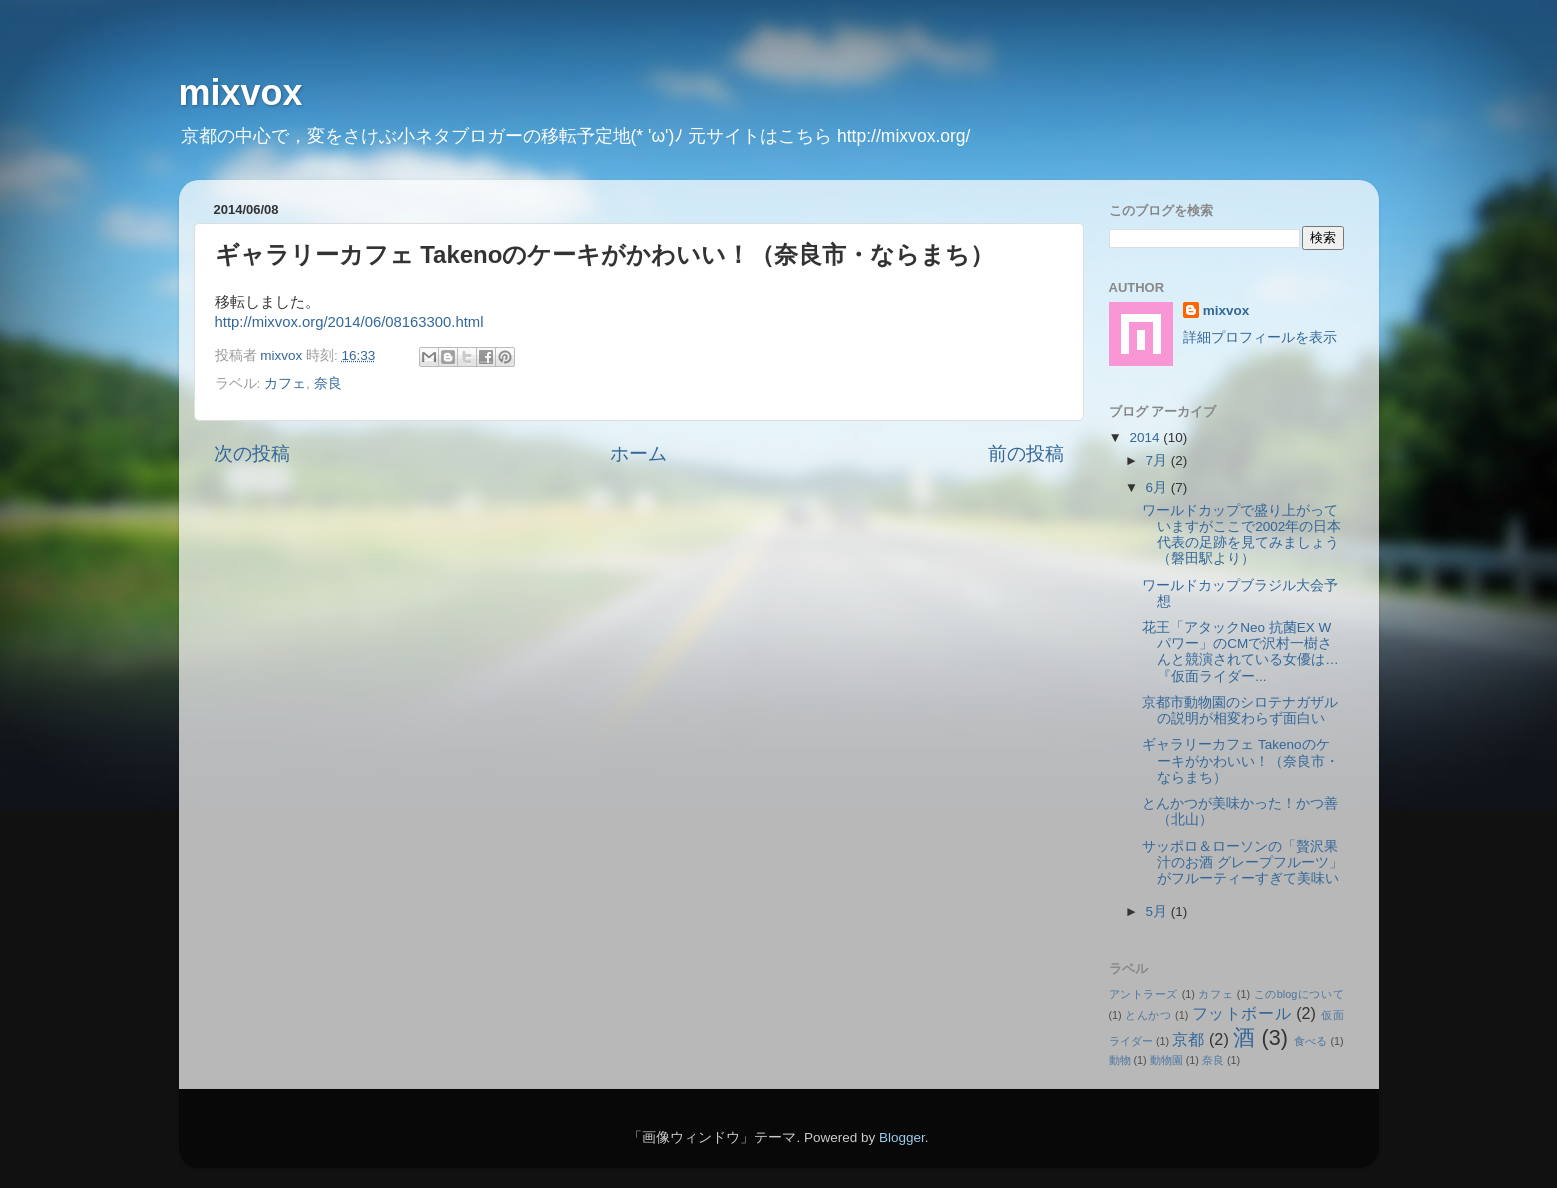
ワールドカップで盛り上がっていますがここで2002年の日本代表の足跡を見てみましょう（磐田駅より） (1241, 535)
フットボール (1241, 1013)
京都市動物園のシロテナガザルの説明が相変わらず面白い (1240, 710)
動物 (1120, 1060)
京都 (1188, 1039)
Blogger (902, 1137)
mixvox (241, 92)
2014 (1146, 437)
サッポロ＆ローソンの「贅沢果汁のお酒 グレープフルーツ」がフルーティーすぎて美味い (1242, 862)
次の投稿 (252, 453)
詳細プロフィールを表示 (1260, 337)
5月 (1158, 911)
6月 (1158, 487)
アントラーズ (1144, 994)
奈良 (328, 383)
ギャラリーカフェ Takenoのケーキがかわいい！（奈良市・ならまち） (1240, 760)
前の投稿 (1026, 453)
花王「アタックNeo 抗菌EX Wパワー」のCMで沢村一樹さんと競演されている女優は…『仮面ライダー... (1240, 652)
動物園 (1166, 1060)
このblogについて (1299, 994)
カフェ (285, 383)
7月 (1158, 460)
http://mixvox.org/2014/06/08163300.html (349, 322)
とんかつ (1148, 1015)
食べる (1310, 1041)
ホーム (638, 453)
